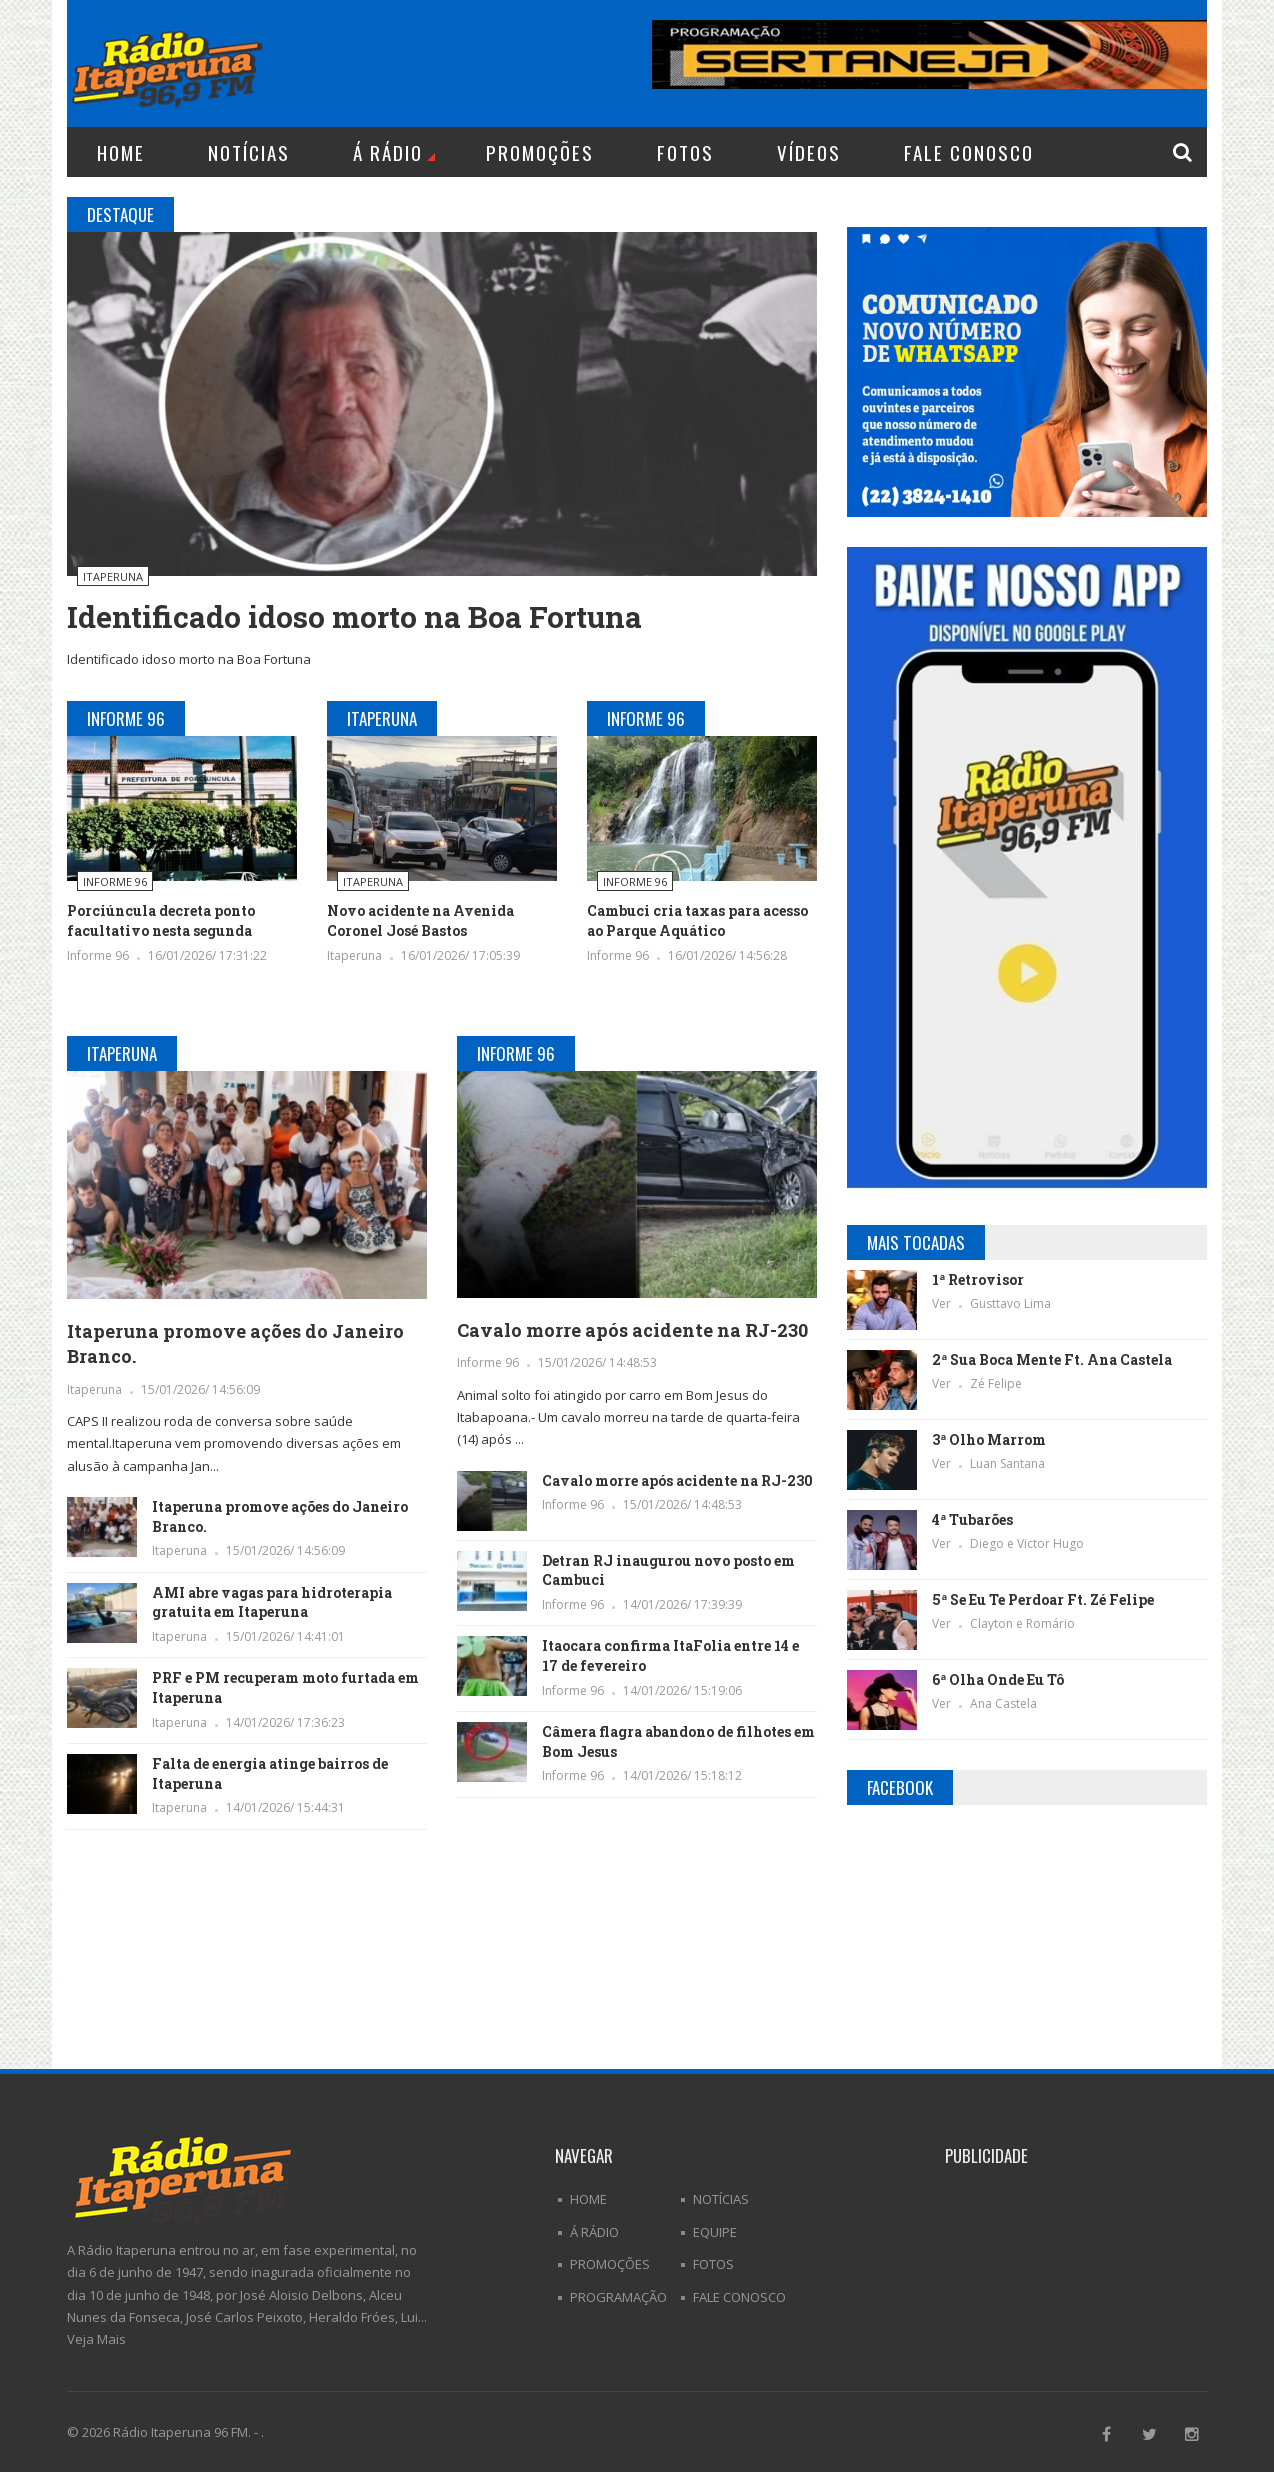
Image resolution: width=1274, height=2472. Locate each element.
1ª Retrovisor (978, 1279)
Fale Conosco (969, 152)
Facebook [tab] (900, 1787)
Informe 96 (115, 881)
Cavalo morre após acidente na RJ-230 (632, 1330)
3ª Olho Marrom (989, 1439)
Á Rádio (394, 152)
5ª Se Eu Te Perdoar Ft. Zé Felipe (1043, 1599)
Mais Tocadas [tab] (916, 1242)
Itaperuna (113, 576)
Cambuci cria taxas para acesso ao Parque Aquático (697, 920)
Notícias (249, 152)
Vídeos (809, 152)
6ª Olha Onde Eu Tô (998, 1679)
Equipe (715, 2232)
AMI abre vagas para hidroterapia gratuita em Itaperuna (272, 1602)
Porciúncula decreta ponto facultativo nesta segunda (161, 920)
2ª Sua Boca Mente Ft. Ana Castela (1052, 1359)
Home (121, 152)
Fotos (685, 152)
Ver (943, 1303)
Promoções (540, 152)
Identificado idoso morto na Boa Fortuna (354, 616)
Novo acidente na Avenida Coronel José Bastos (420, 920)
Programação (618, 2297)
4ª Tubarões (972, 1519)
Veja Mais (96, 2339)
